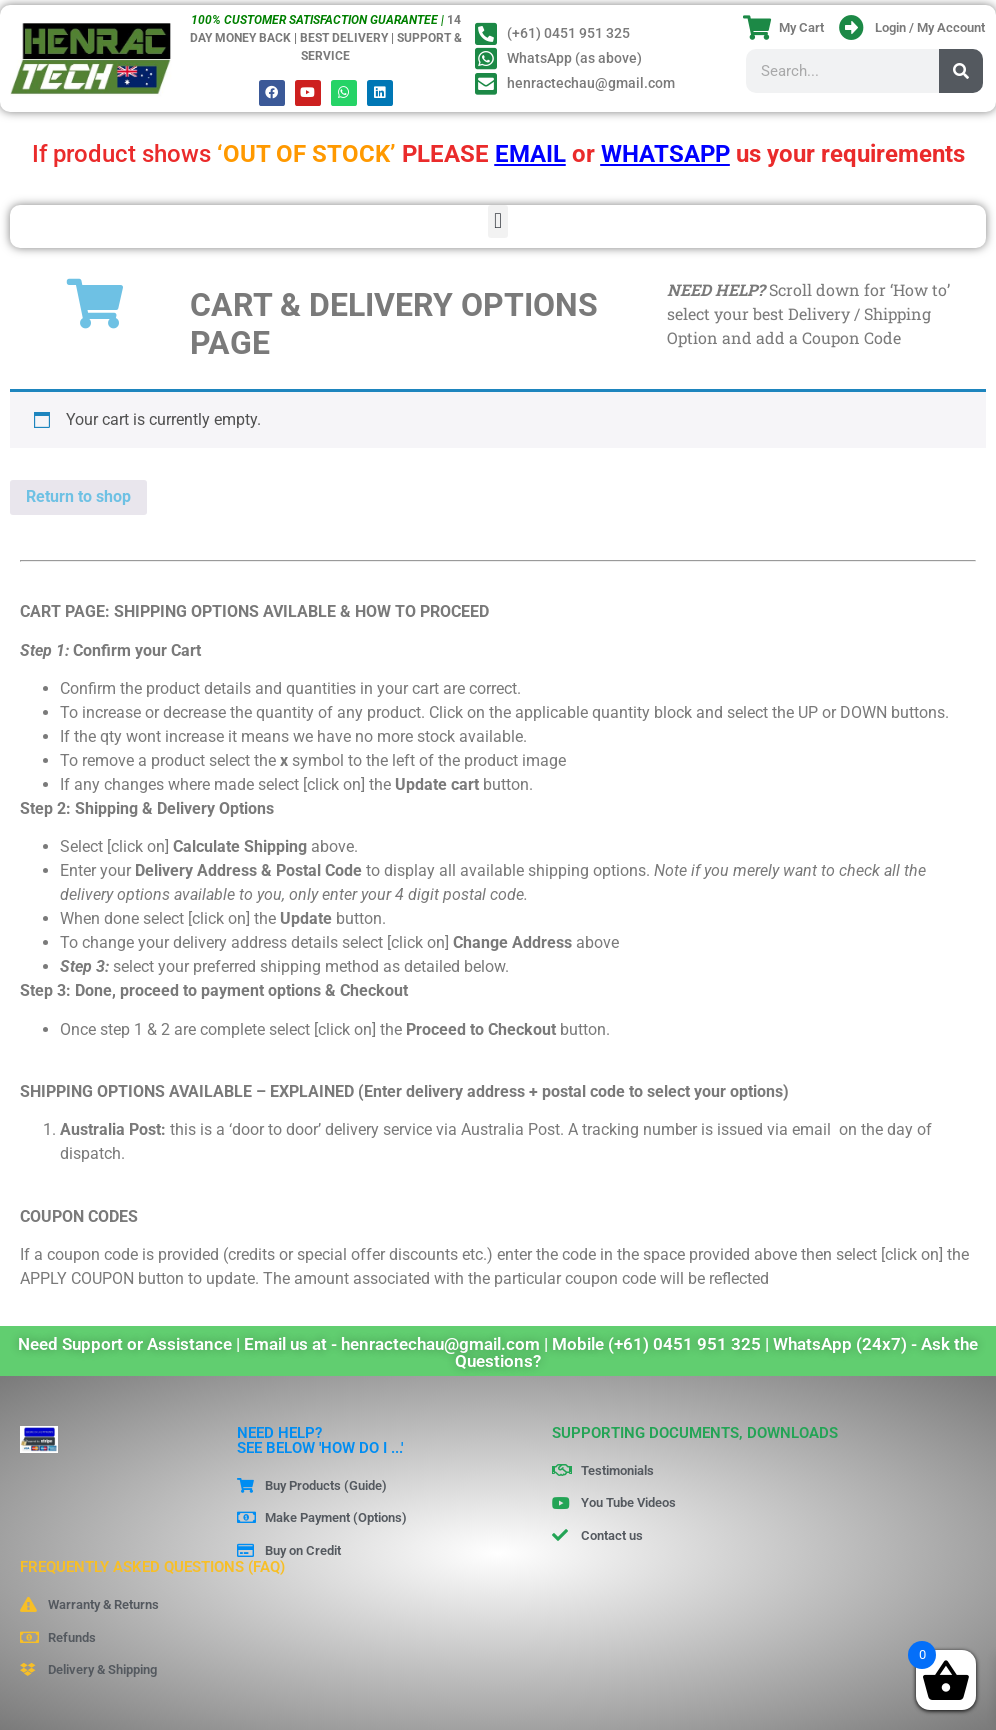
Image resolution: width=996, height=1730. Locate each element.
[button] (497, 221)
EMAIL (530, 154)
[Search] (961, 71)
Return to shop (78, 496)
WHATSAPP (665, 154)
